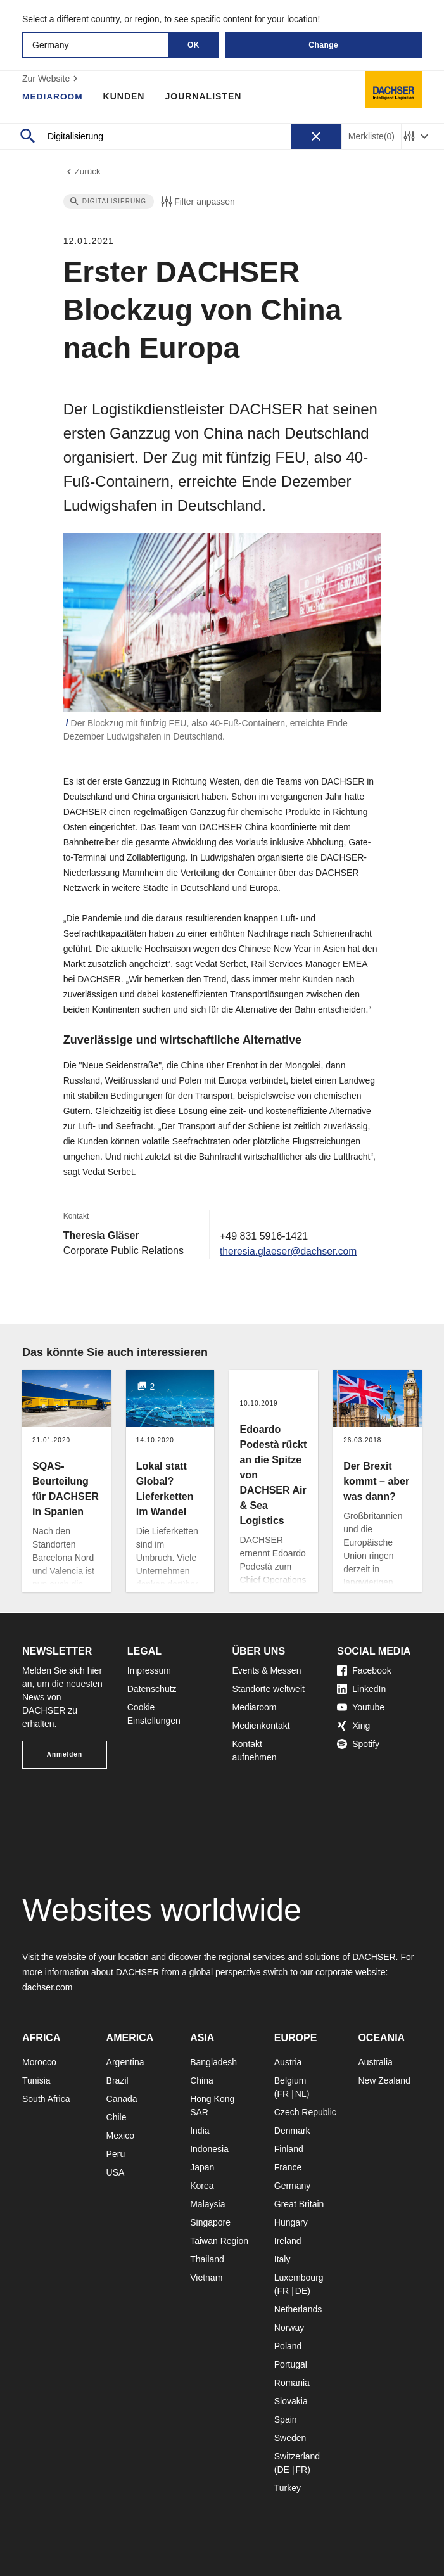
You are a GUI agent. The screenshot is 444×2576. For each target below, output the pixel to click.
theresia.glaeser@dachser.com (290, 1251)
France (288, 2167)
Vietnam (206, 2277)
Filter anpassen (197, 202)
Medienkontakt (261, 1726)
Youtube (360, 1707)
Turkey (287, 2488)
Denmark (292, 2130)
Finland (288, 2149)
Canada (121, 2099)
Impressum (149, 1670)
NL (301, 2094)
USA (115, 2172)
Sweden (290, 2438)
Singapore (210, 2222)
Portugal (290, 2364)
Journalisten (205, 96)
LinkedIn (361, 1689)
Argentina (125, 2062)
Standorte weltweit (268, 1689)
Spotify (358, 1744)
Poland (288, 2346)
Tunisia (36, 2080)
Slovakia (291, 2401)
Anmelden (64, 1754)
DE (301, 2291)
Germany (292, 2186)
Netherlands (298, 2309)
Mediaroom (53, 96)
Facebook (364, 1670)
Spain (285, 2419)
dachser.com (47, 1987)
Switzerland (297, 2456)
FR (283, 2094)
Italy (282, 2259)
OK (193, 45)
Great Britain (299, 2204)
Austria (288, 2062)
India (199, 2130)
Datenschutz (152, 1689)
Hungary (291, 2222)
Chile (116, 2117)
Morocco (39, 2062)
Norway (289, 2328)
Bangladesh (213, 2062)
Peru (115, 2154)
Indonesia (209, 2149)
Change (323, 45)
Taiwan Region (219, 2241)
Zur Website (51, 78)
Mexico (120, 2136)
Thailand (207, 2259)
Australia (375, 2062)
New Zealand (384, 2080)
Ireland (287, 2241)
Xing (353, 1726)
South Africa (46, 2099)
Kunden (125, 96)
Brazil (117, 2080)
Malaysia (207, 2204)
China (201, 2080)
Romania (292, 2383)
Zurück (82, 172)
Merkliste (371, 136)
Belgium (290, 2080)
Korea (201, 2186)
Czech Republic (305, 2112)
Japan (202, 2167)
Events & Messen (266, 1670)
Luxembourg (299, 2277)
